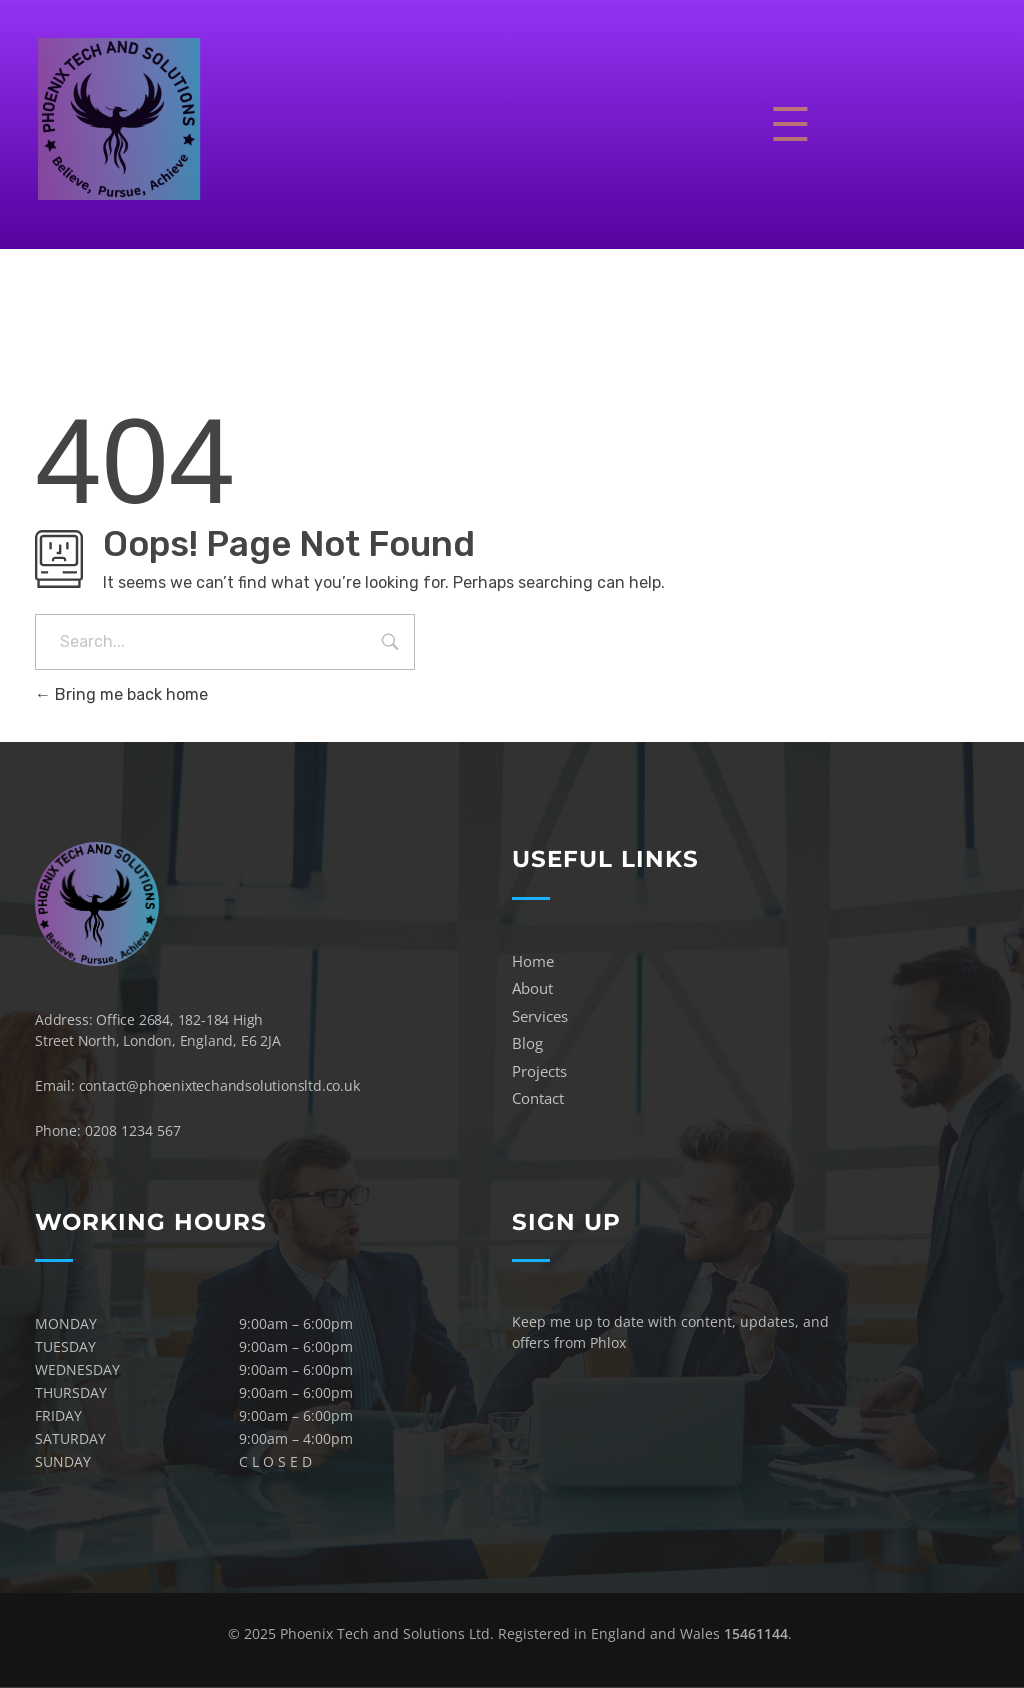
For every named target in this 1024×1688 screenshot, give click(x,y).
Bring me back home (121, 694)
